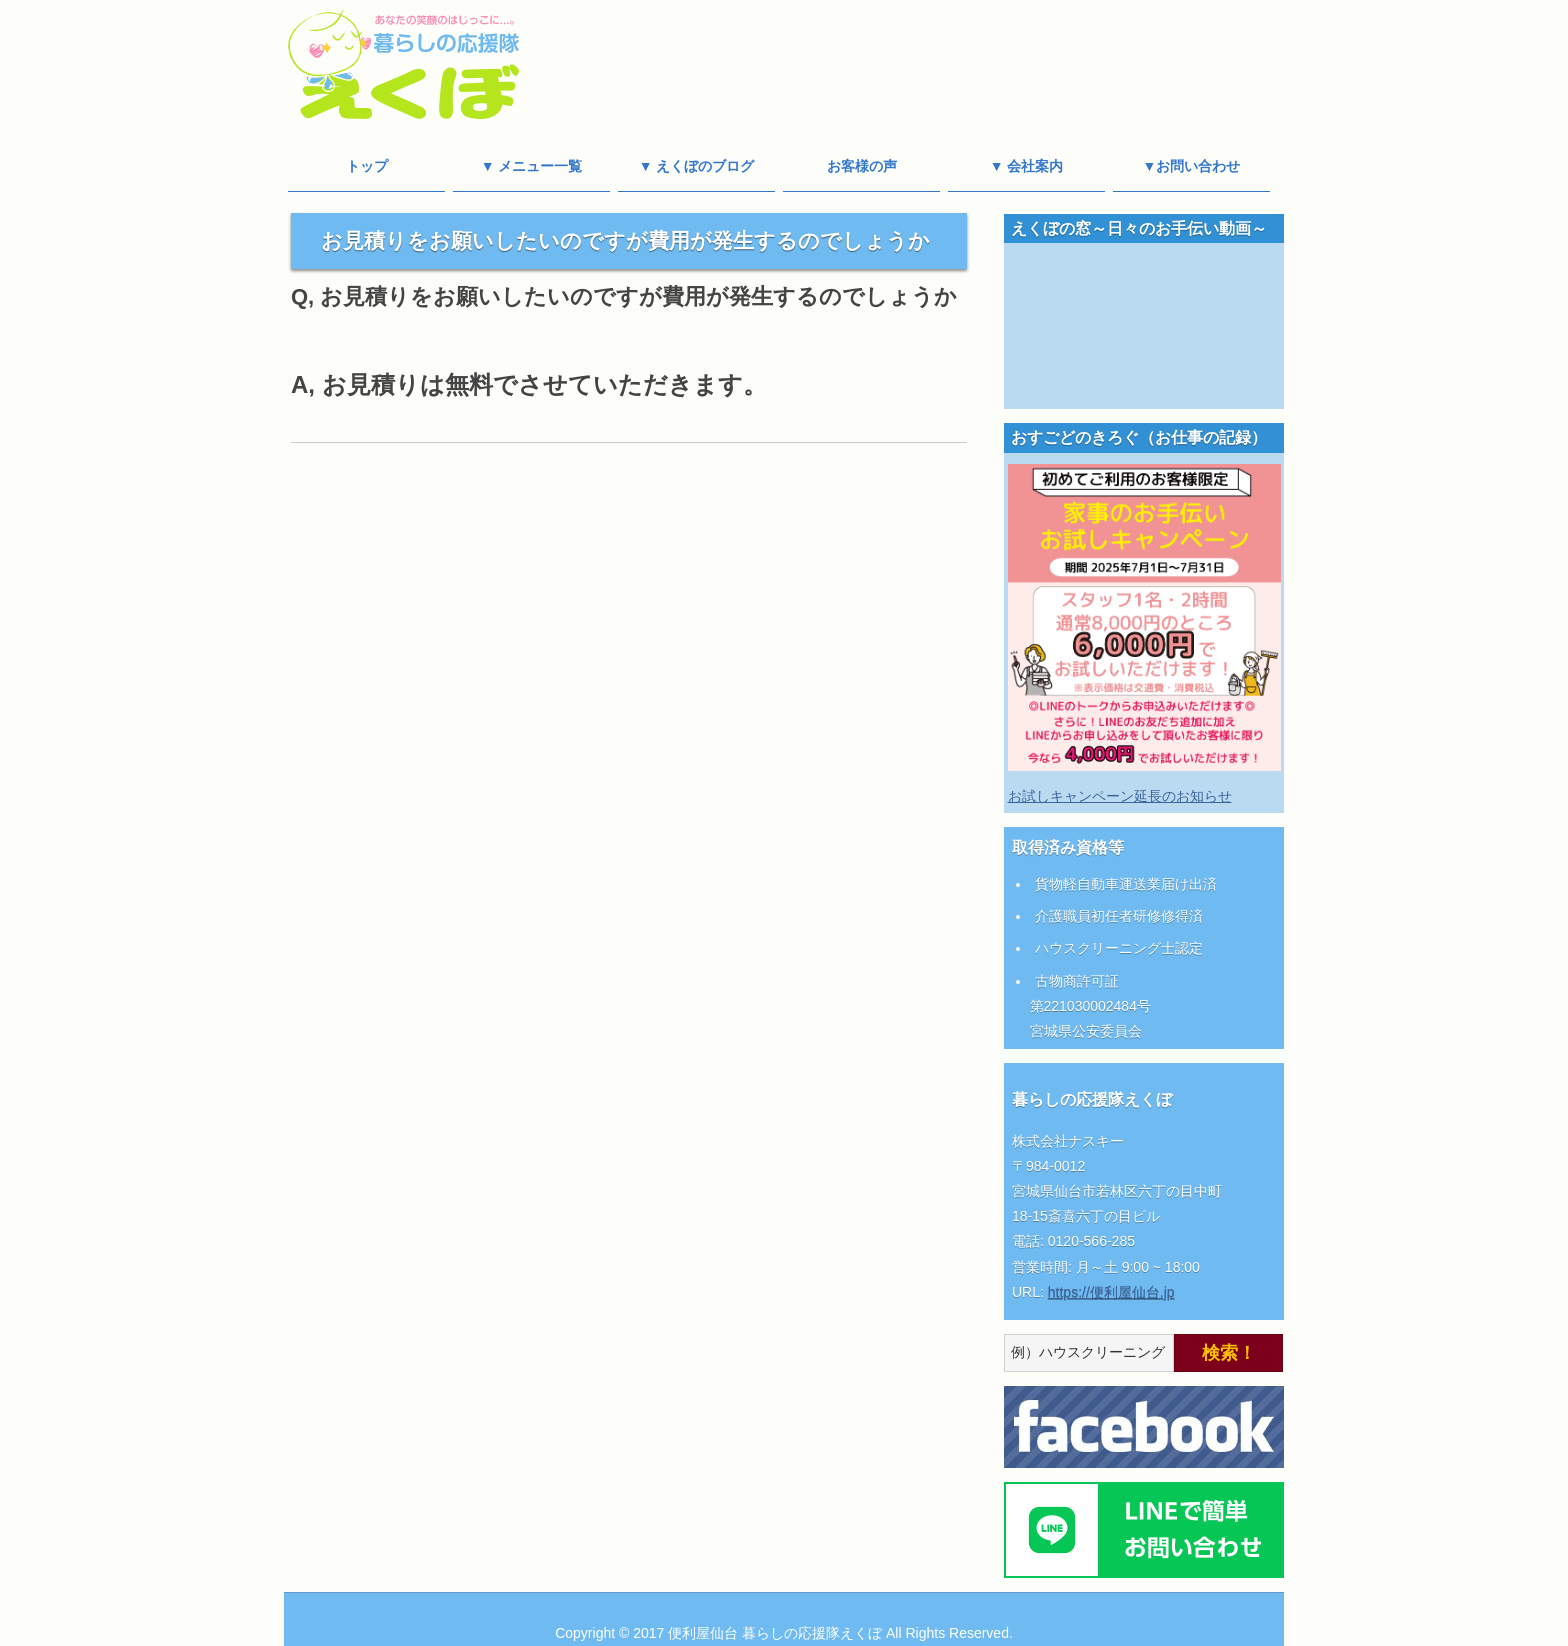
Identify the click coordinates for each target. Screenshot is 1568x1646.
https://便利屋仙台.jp (1111, 1292)
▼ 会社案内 (1027, 166)
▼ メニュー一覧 (532, 166)
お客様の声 (862, 166)
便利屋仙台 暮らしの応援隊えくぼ (775, 1633)
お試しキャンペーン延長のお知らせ (1120, 796)
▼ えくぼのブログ (697, 166)
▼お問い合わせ (1192, 166)
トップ (367, 166)
